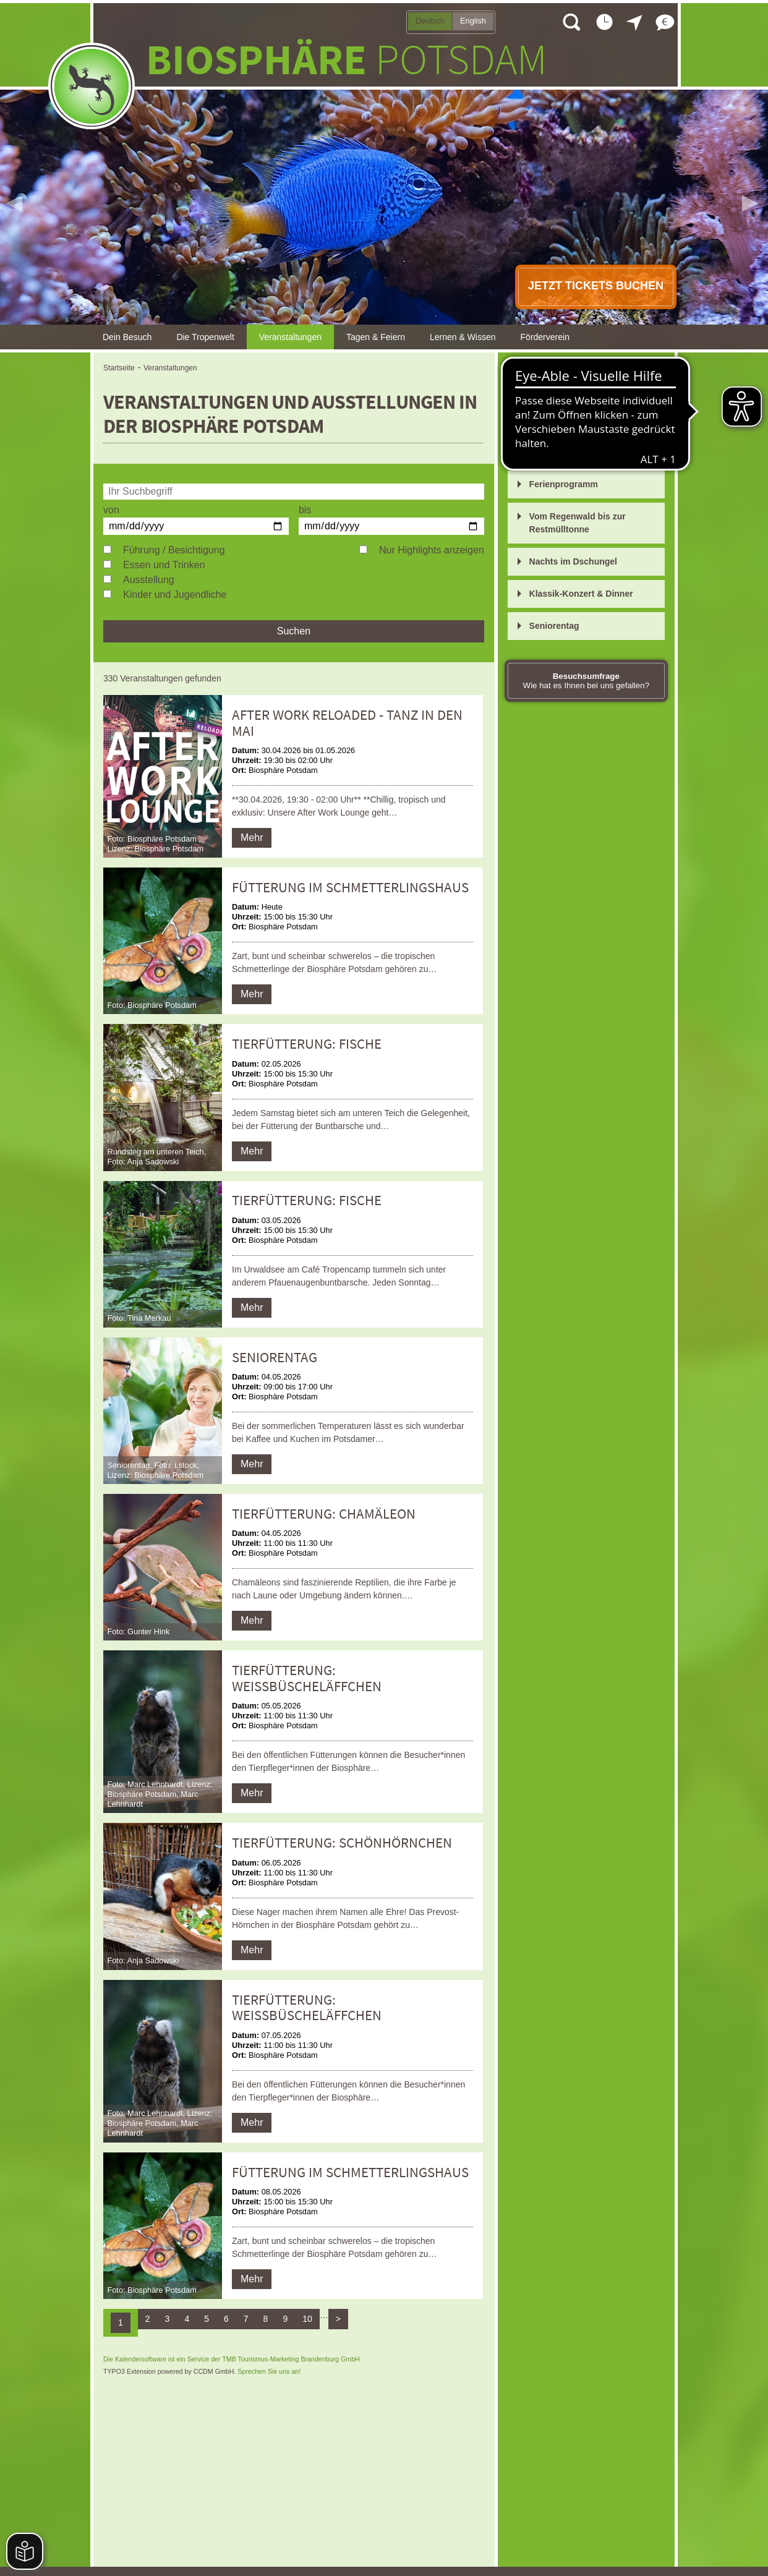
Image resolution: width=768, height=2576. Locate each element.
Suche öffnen (570, 21)
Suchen (293, 631)
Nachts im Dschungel (573, 561)
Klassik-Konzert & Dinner (581, 594)
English (473, 20)
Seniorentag (554, 626)
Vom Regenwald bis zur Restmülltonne (577, 522)
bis (305, 510)
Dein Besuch (127, 337)
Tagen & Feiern (375, 337)
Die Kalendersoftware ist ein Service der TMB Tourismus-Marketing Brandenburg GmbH (231, 2359)
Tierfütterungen (561, 420)
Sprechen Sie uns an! (269, 2371)
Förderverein (545, 337)
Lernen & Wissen (463, 337)
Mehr (252, 837)
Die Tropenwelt (205, 337)
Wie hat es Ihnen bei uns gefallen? (586, 681)
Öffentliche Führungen (575, 388)
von (111, 510)
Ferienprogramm (563, 484)
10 (307, 2319)
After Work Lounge (568, 452)
